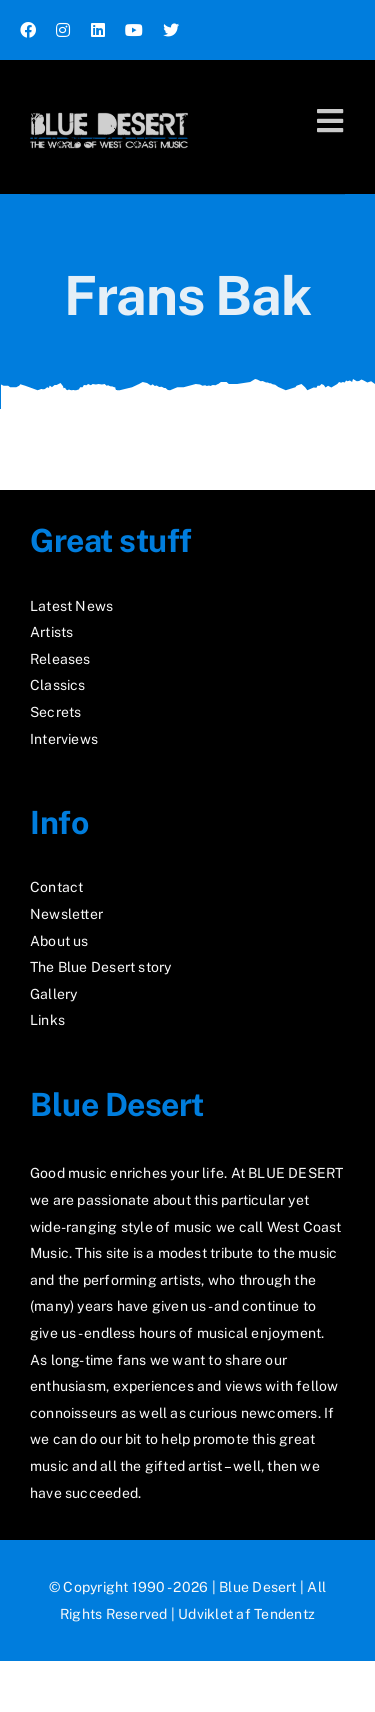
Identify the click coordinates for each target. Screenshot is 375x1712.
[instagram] (63, 30)
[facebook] (28, 30)
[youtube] (134, 30)
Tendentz (284, 1614)
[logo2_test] (109, 107)
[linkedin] (98, 30)
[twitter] (171, 30)
